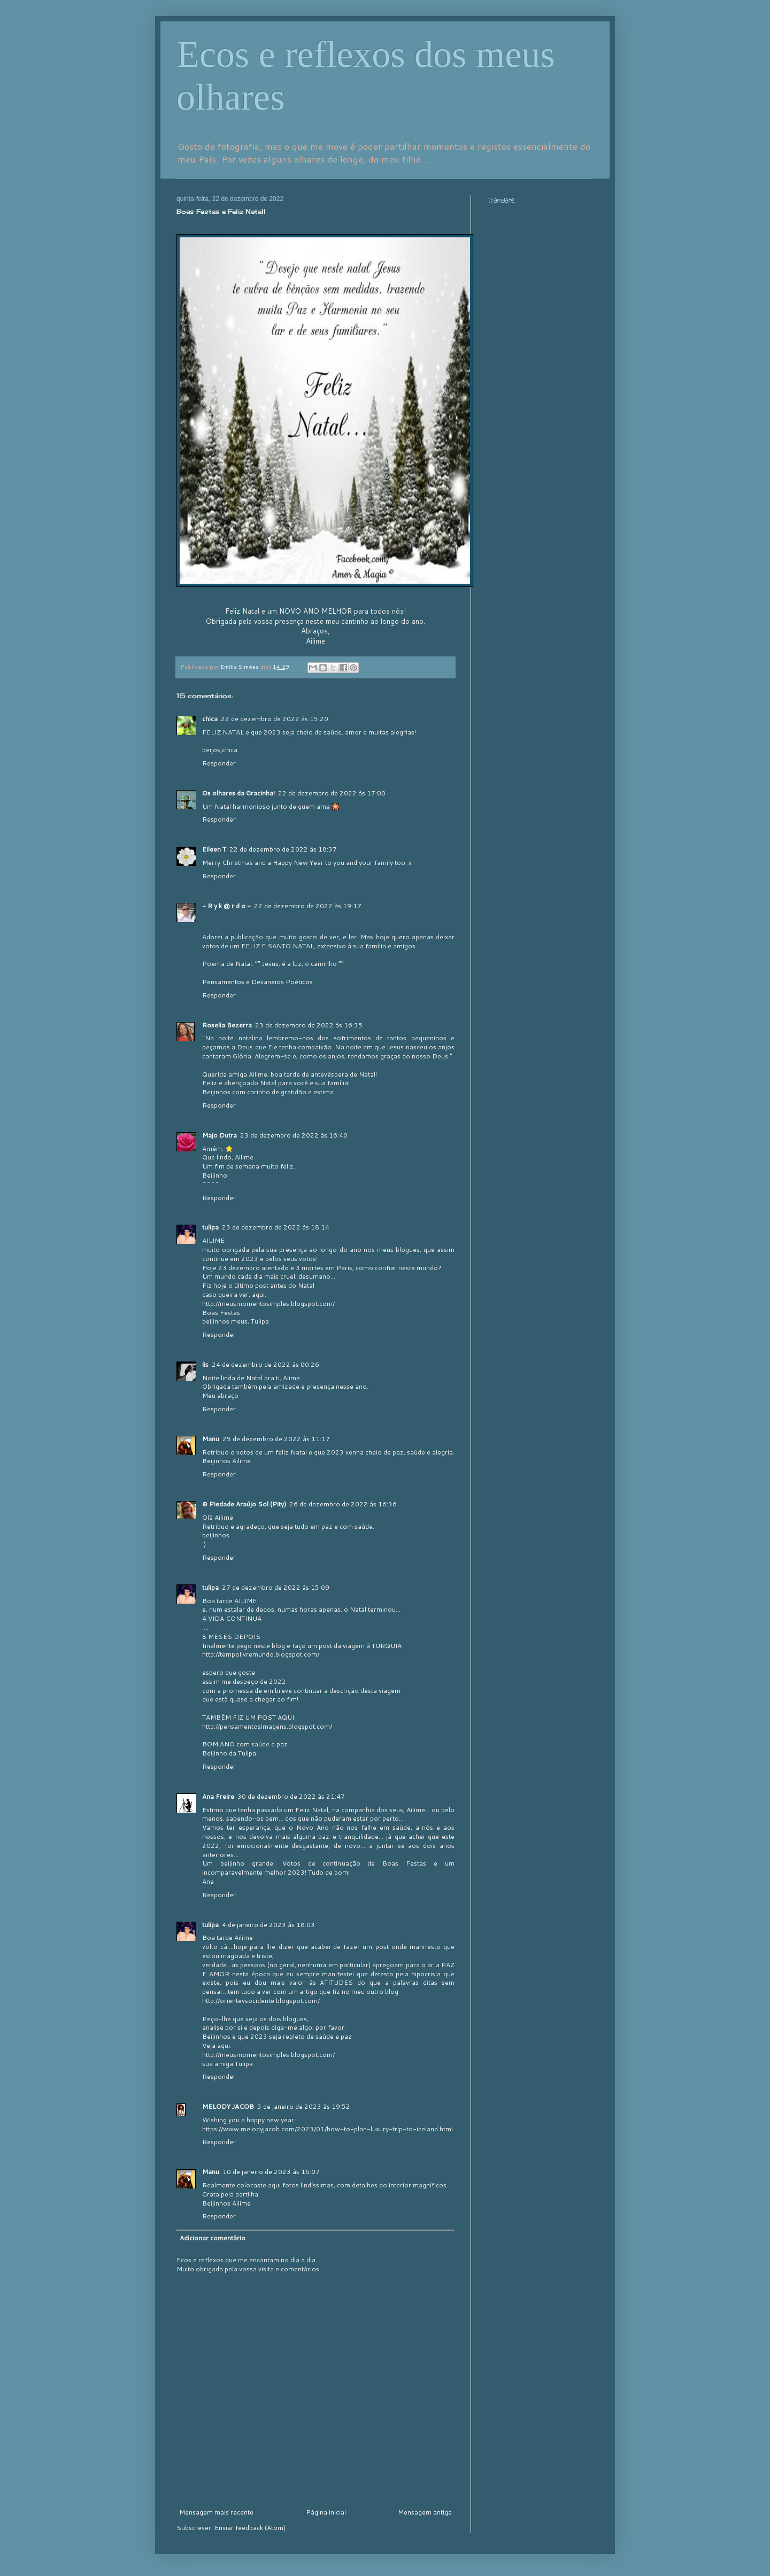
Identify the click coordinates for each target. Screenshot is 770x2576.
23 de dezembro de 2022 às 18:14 (275, 1227)
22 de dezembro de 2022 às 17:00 (332, 793)
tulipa (210, 1227)
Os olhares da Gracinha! (238, 793)
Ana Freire (218, 1796)
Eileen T (214, 849)
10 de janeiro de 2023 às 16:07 (271, 2171)
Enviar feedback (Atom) (250, 2527)
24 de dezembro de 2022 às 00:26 (265, 1364)
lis (205, 1364)
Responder (219, 763)
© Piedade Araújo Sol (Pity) (244, 1504)
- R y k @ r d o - (226, 905)
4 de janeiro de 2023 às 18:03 (268, 1924)
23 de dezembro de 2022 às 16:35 (309, 1025)
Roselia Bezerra (227, 1025)
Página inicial (326, 2512)
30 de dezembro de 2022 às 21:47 (291, 1796)
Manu (210, 1438)
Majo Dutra (219, 1135)
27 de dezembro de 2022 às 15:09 (275, 1587)
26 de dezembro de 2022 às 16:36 (343, 1504)
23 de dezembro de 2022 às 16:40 (294, 1135)
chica (210, 718)
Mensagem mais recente (216, 2512)
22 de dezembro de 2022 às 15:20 (274, 718)
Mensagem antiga (425, 2512)
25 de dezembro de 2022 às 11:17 (276, 1438)
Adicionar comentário (212, 2237)
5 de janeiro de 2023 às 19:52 (303, 2106)
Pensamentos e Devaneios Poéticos (257, 981)
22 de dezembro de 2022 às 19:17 (307, 905)
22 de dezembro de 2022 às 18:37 (283, 849)
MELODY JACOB (228, 2106)
